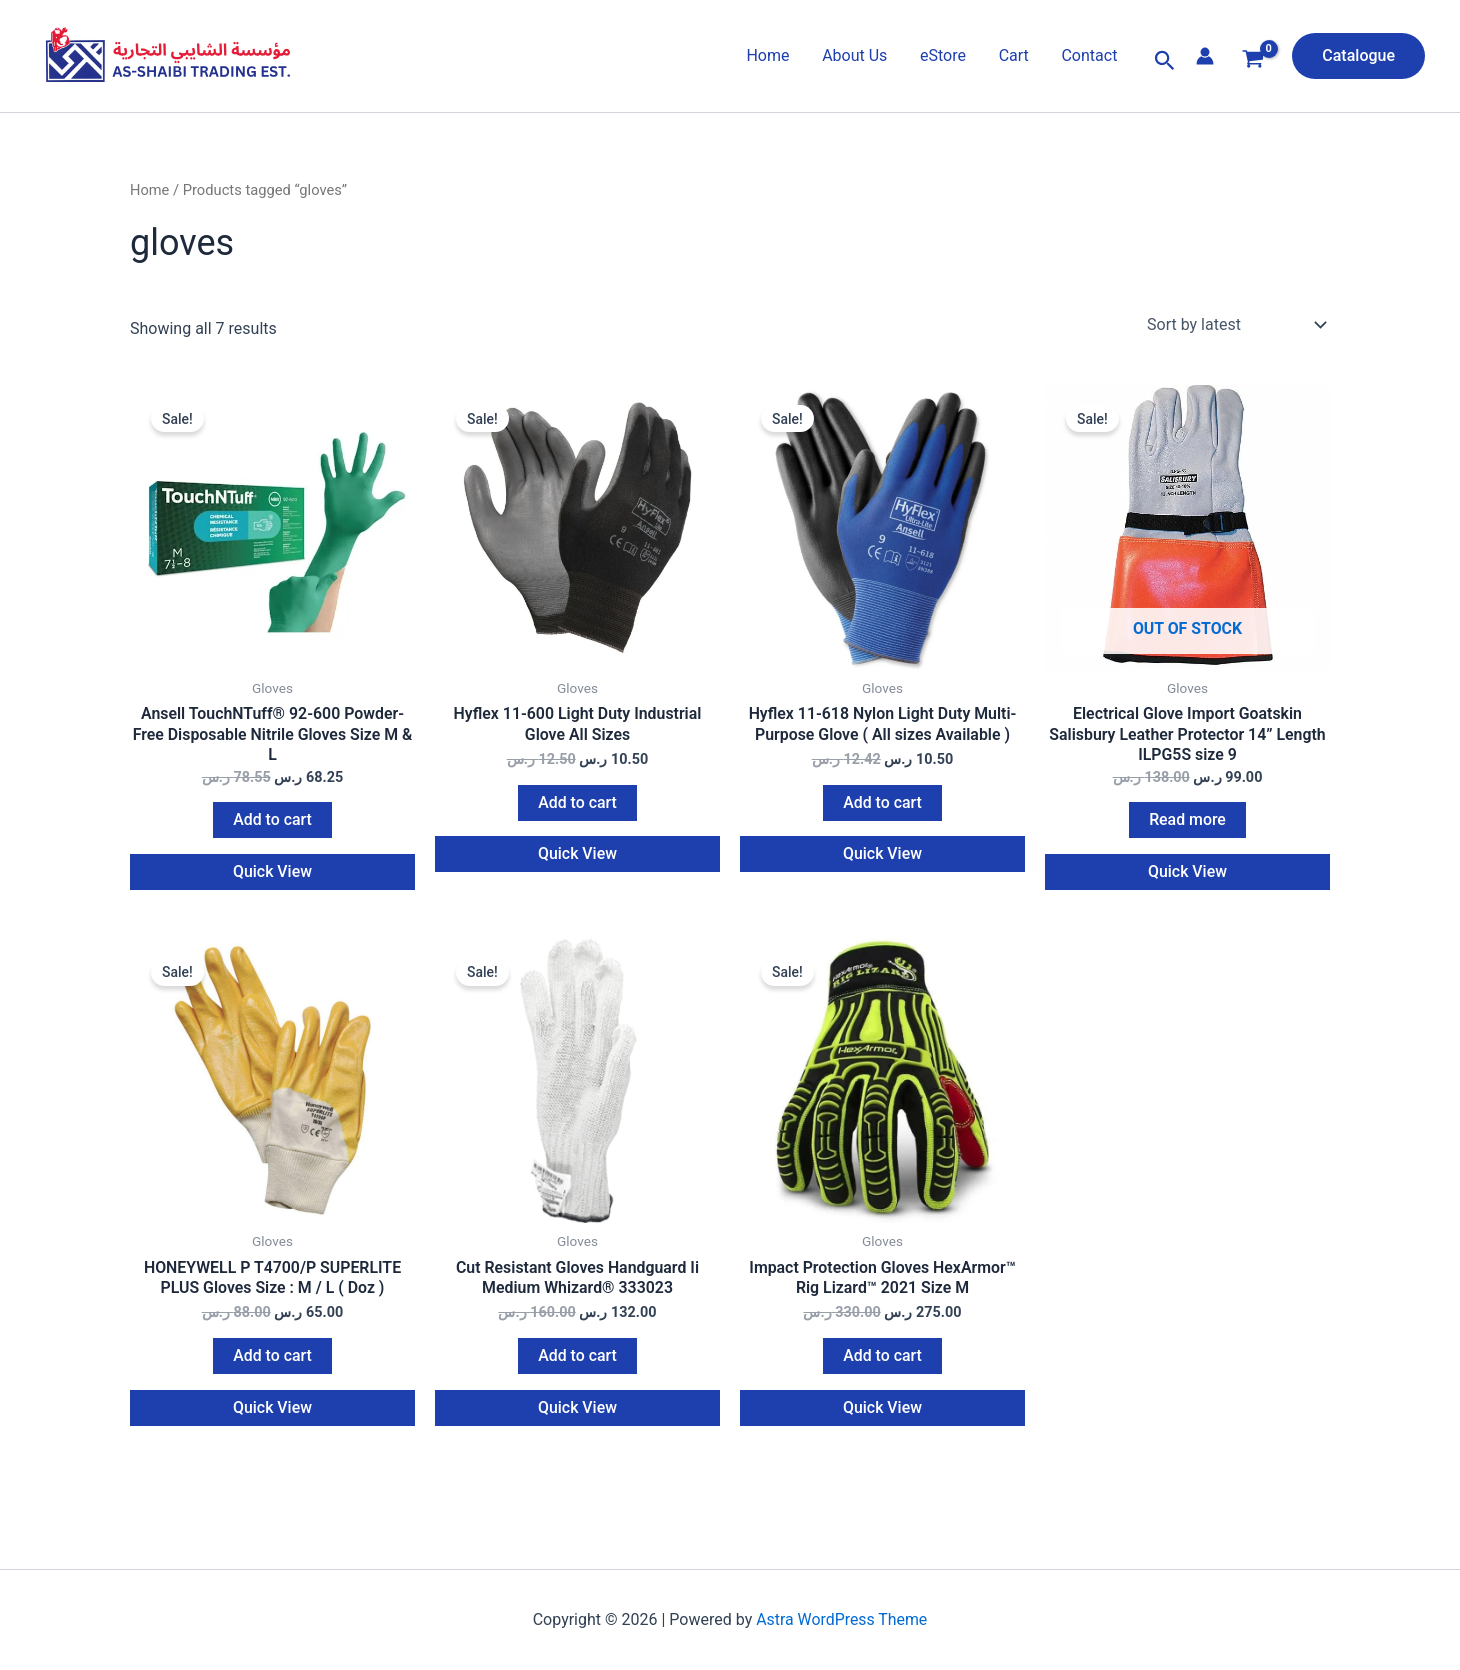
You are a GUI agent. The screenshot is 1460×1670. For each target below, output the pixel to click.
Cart (1015, 55)
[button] (1165, 61)
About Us (856, 55)
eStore (945, 55)
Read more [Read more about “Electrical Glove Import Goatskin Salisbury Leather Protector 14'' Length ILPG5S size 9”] (1187, 826)
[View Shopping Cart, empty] (1253, 61)
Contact (1090, 55)
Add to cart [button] (272, 826)
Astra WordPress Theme (842, 1636)
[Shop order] (1234, 325)
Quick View (273, 878)
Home (770, 55)
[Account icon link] (1205, 56)
